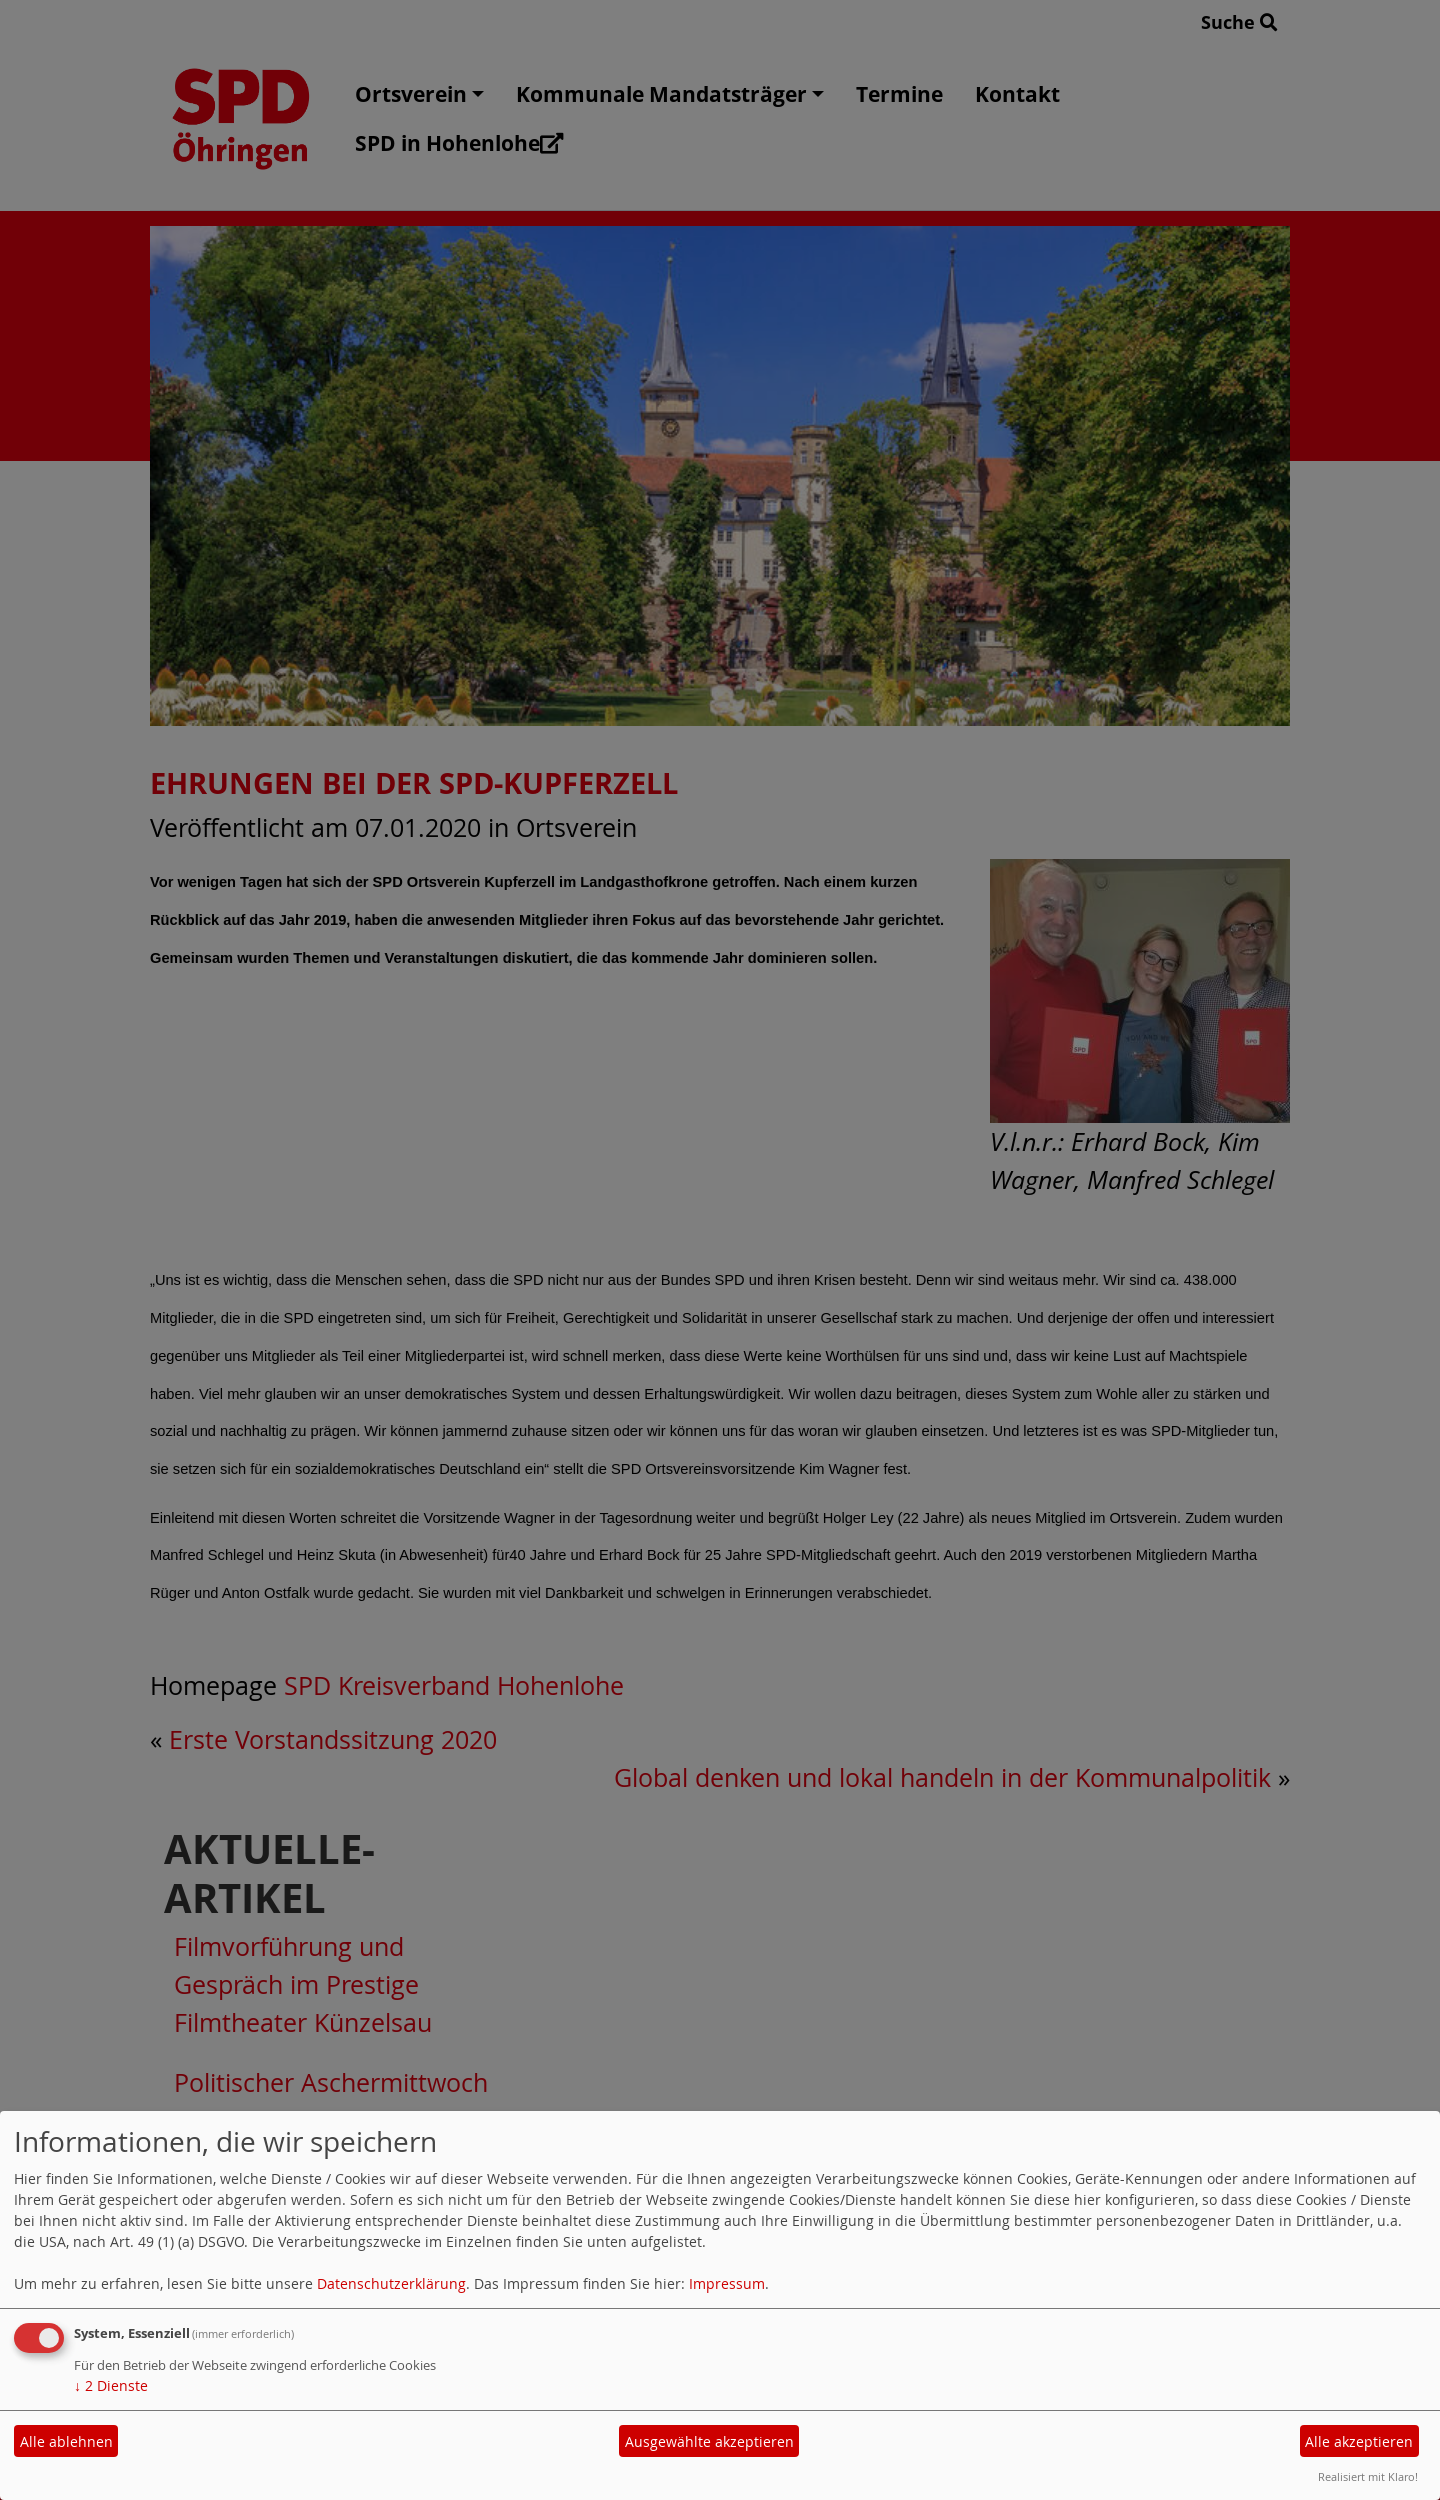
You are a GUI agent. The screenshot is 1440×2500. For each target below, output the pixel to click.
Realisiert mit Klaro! (1368, 2476)
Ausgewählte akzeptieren (709, 2441)
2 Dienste (111, 2385)
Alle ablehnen (66, 2441)
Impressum (727, 2283)
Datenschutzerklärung (391, 2283)
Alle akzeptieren (1359, 2441)
